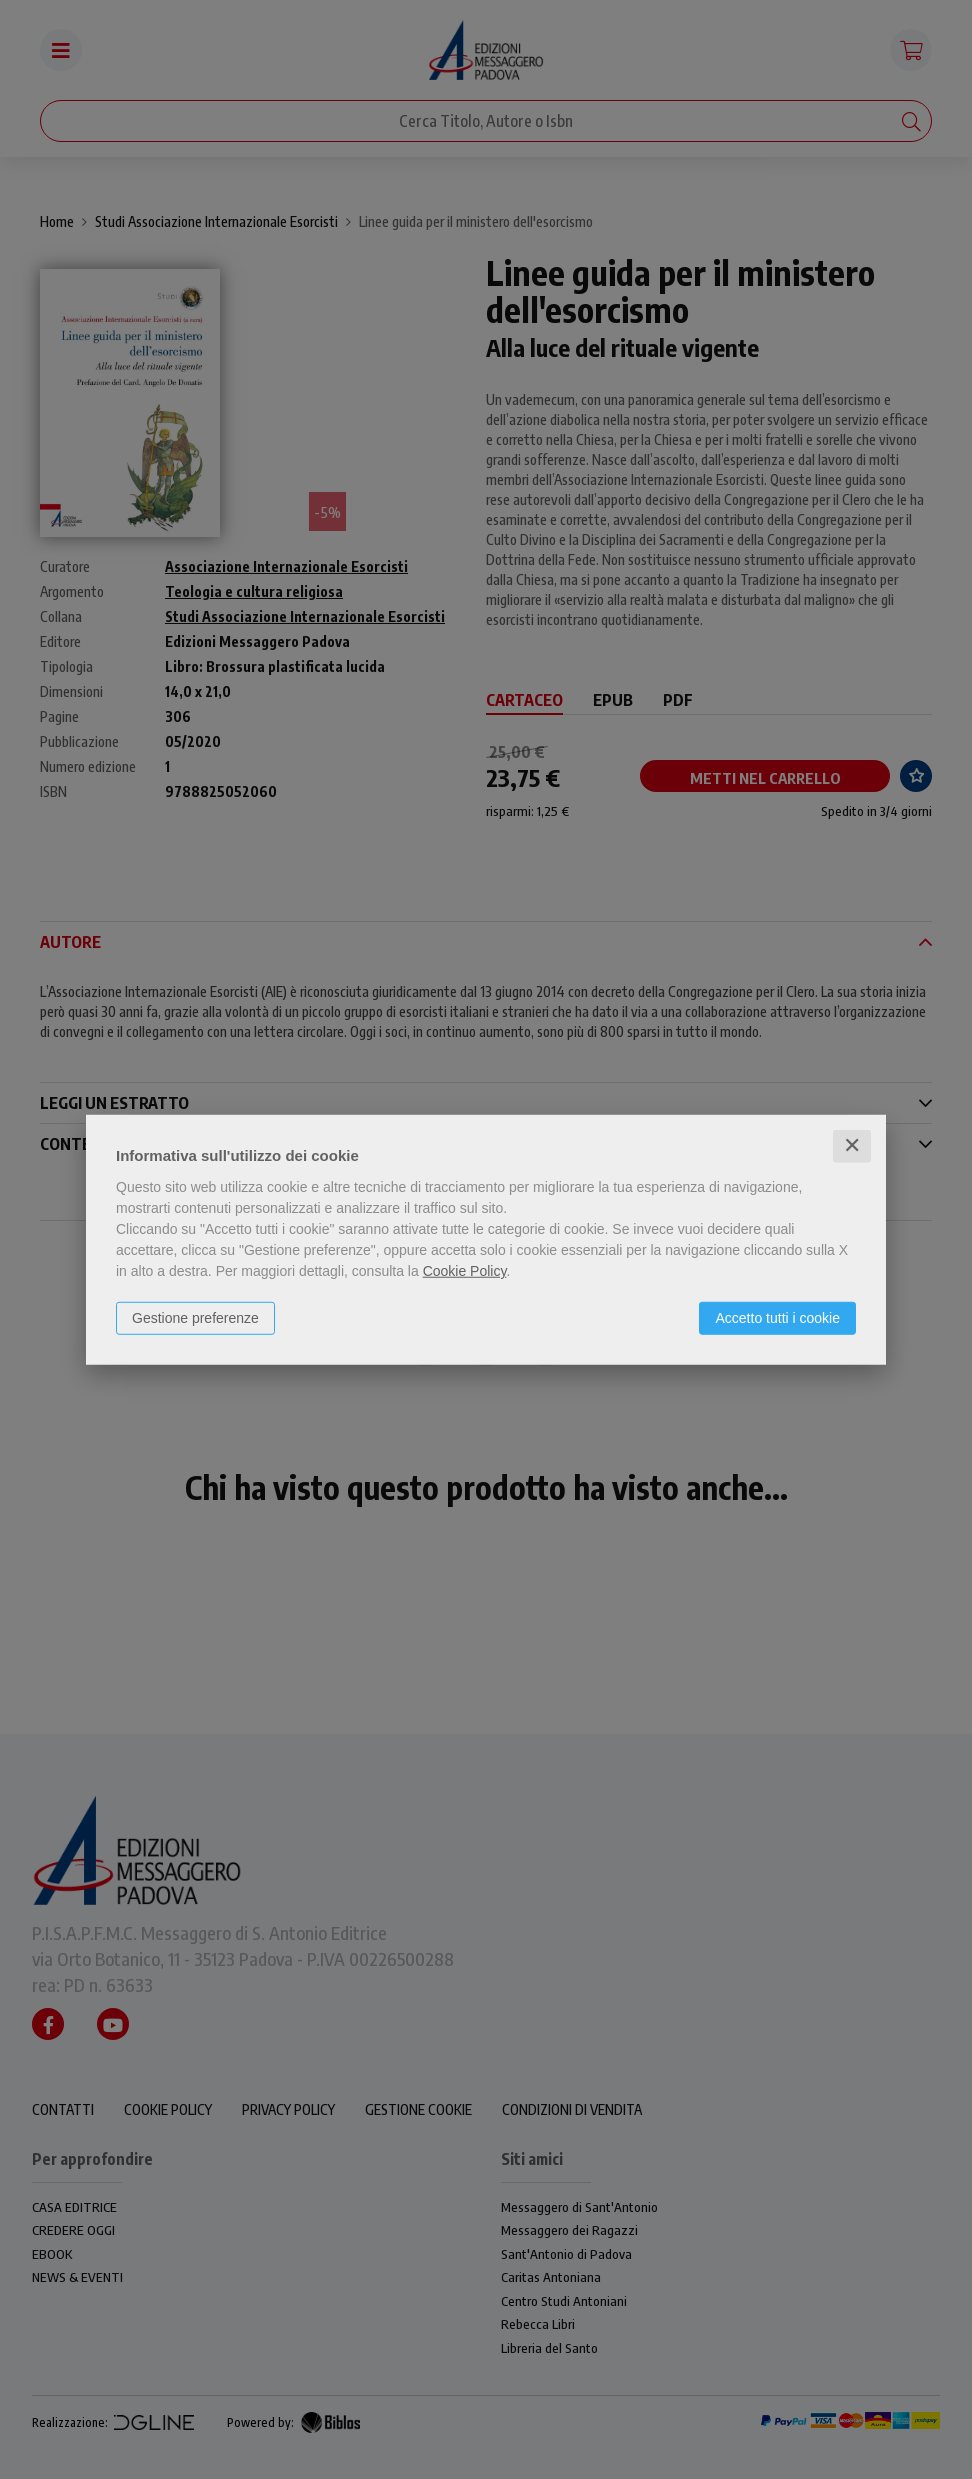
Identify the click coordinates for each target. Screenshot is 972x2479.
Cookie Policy (465, 1271)
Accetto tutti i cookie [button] (777, 1318)
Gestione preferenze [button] (195, 1318)
